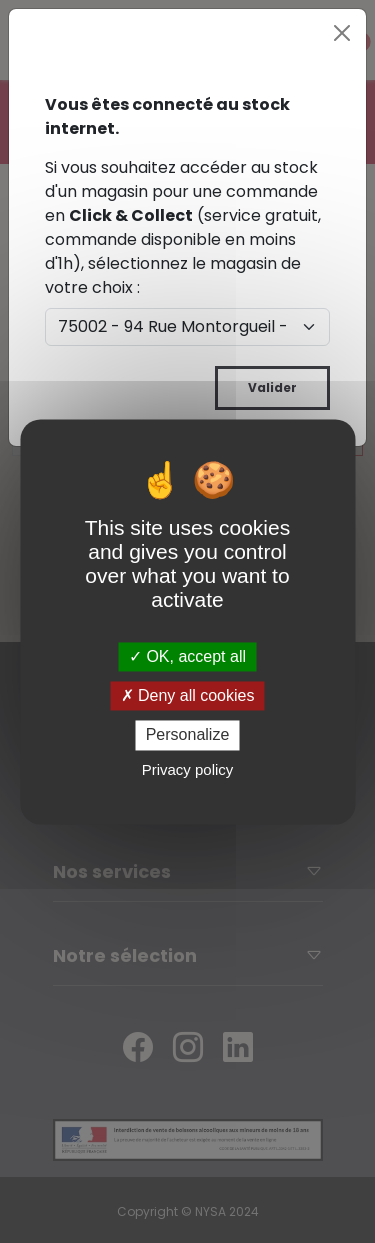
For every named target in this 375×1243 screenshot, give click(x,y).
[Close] (342, 33)
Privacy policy (188, 769)
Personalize (188, 735)
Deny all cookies (188, 696)
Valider (272, 387)
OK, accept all (187, 656)
